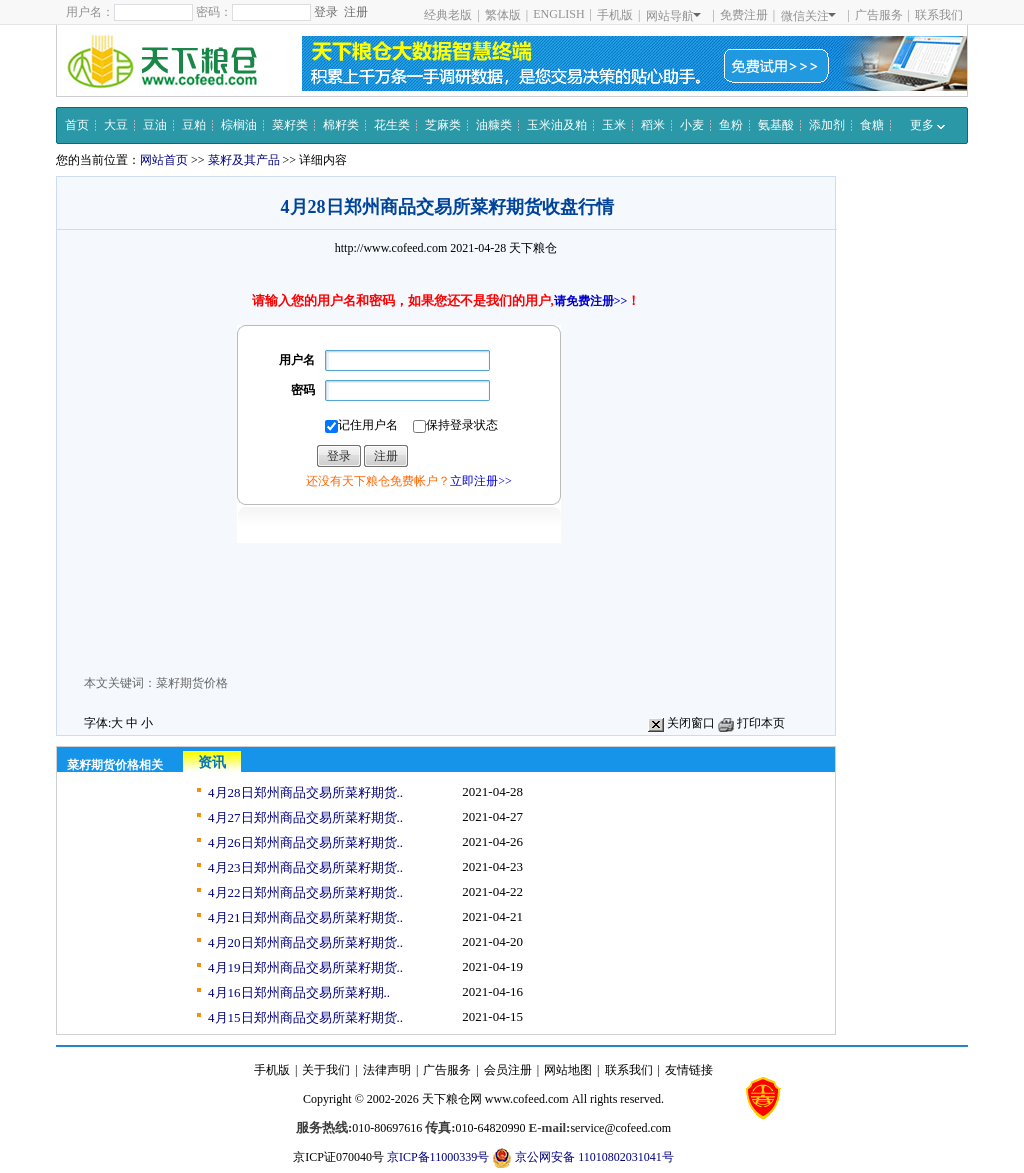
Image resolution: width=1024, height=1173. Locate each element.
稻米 (653, 125)
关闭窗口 (681, 723)
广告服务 (879, 15)
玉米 (614, 125)
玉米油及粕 (557, 125)
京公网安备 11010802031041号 (583, 1158)
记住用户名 (361, 425)
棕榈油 (239, 125)
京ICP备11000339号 (438, 1157)
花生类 (392, 125)
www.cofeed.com (527, 1099)
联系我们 (939, 15)
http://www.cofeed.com (391, 248)
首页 (77, 125)
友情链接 (689, 1070)
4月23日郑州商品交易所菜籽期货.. (305, 867)
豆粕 (194, 125)
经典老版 (448, 15)
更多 (927, 125)
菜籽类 (290, 125)
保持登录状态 (455, 425)
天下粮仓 (533, 248)
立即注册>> (481, 481)
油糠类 (494, 125)
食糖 (872, 125)
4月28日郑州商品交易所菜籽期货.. (305, 792)
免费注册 (744, 15)
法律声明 (387, 1070)
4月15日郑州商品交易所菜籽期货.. (305, 1017)
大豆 (116, 125)
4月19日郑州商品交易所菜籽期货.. (305, 967)
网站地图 (568, 1070)
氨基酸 (776, 125)
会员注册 (508, 1070)
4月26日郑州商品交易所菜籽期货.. (305, 842)
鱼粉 (731, 125)
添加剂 (827, 125)
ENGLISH (558, 14)
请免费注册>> (591, 301)
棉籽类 (341, 125)
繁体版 (503, 15)
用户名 (297, 360)
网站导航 (673, 16)
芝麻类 (443, 125)
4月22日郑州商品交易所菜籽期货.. (305, 892)
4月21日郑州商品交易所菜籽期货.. (305, 917)
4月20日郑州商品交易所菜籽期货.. (305, 942)
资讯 (212, 762)
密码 (303, 390)
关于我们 (326, 1070)
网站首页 (164, 160)
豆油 (155, 125)
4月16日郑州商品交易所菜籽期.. (299, 992)
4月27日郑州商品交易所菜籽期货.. (305, 817)
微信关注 (808, 16)
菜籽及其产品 (244, 160)
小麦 (692, 125)
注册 (356, 12)
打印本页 (751, 723)
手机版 (615, 15)
